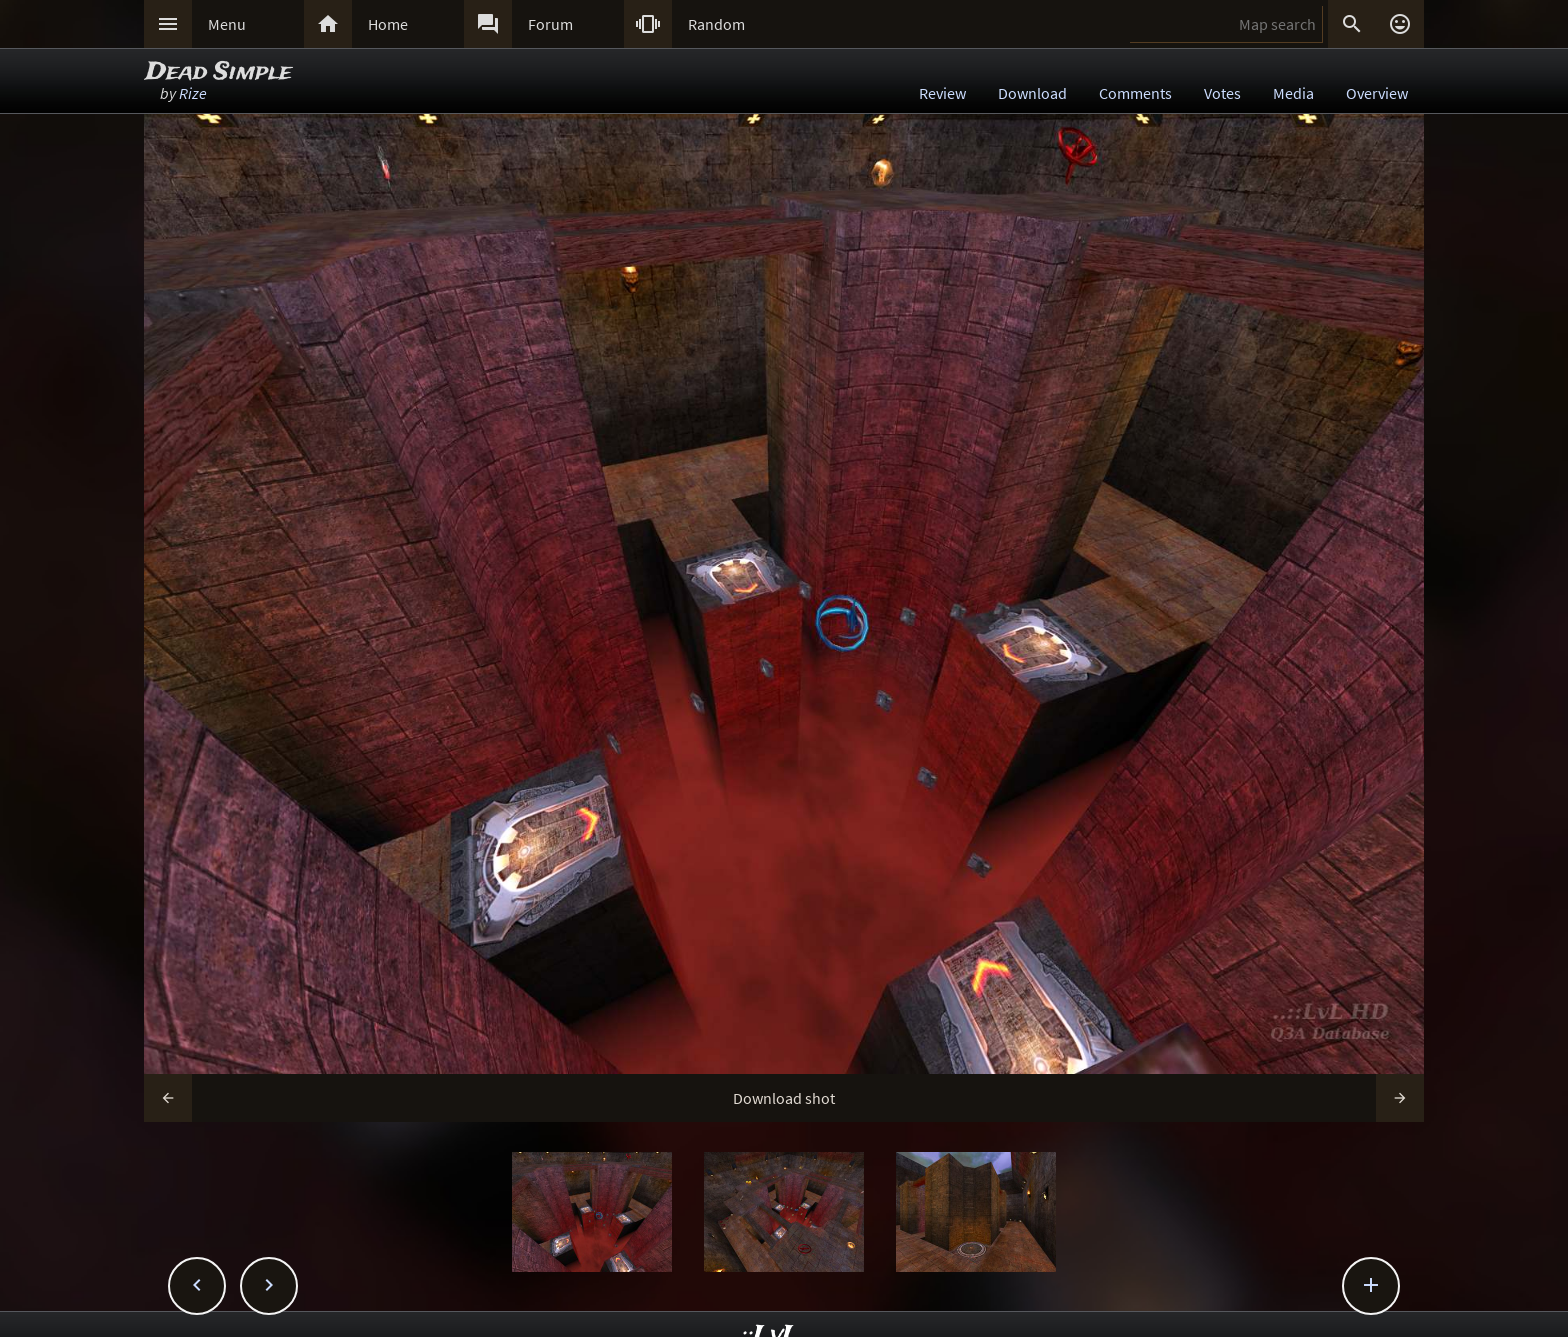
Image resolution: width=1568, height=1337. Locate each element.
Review (942, 93)
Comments (1135, 93)
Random (716, 24)
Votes (1222, 93)
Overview (1377, 93)
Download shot (784, 1098)
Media (1293, 93)
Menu (227, 24)
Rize (193, 93)
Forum (550, 24)
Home (388, 24)
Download (1032, 93)
